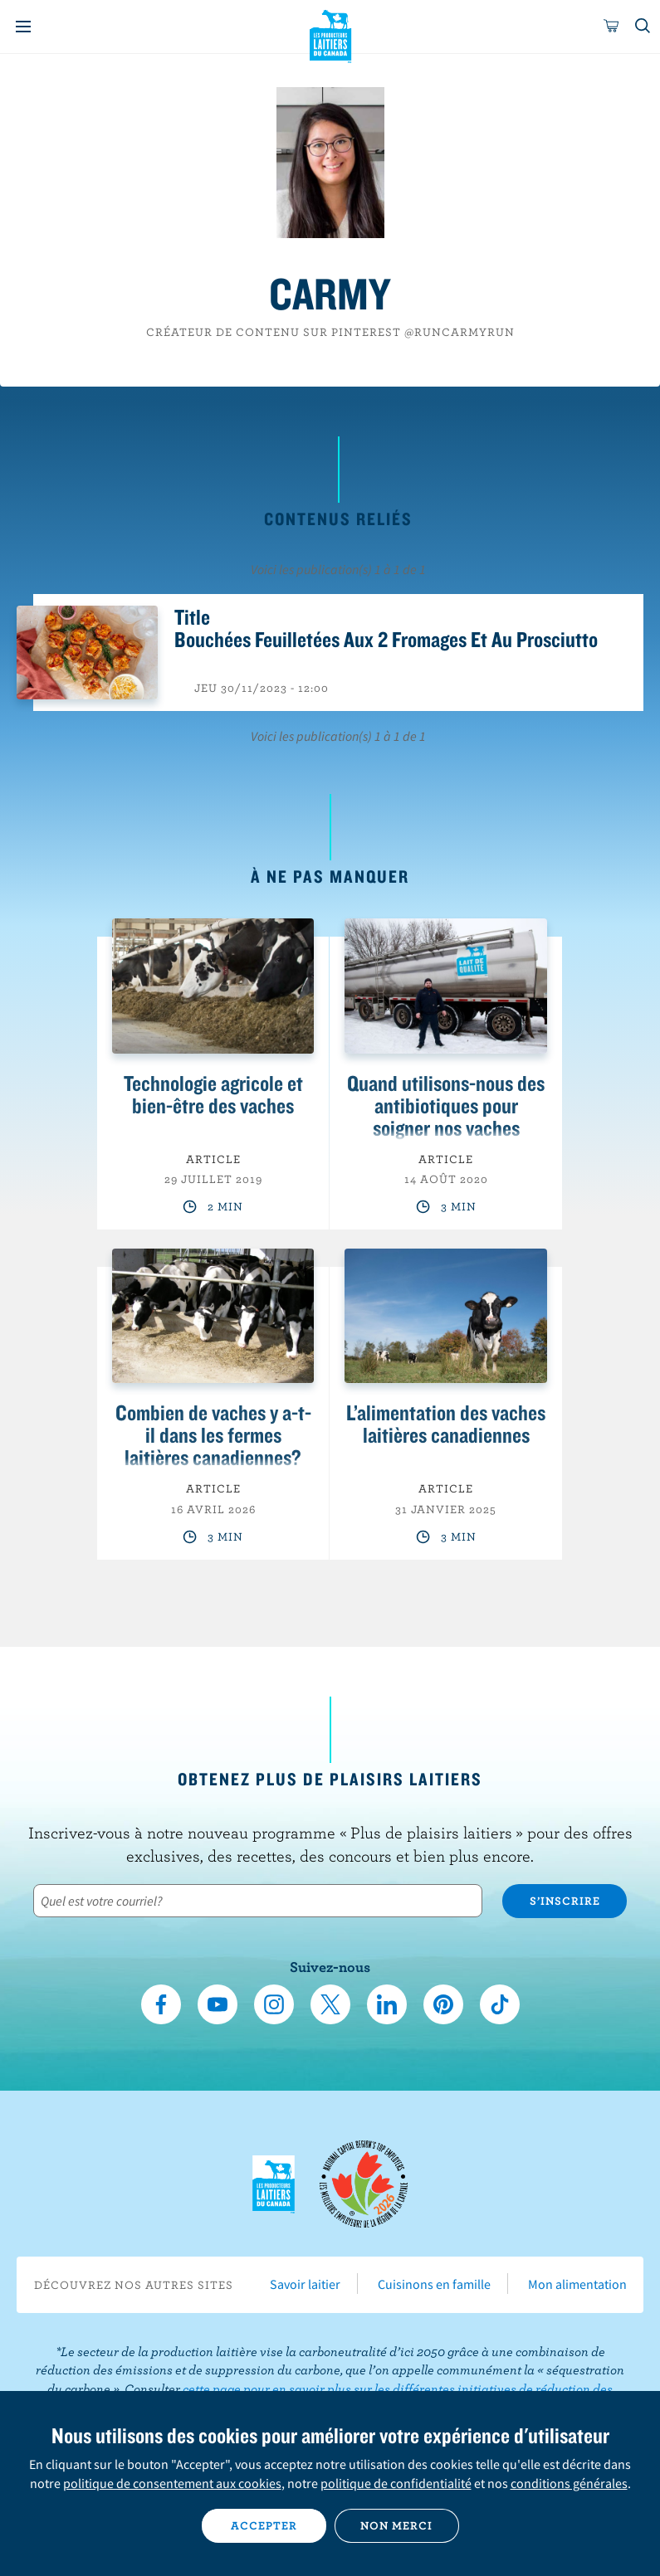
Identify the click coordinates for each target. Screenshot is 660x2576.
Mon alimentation (577, 2284)
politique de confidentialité (396, 2483)
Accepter (264, 2525)
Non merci (396, 2525)
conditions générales (569, 2483)
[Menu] (23, 26)
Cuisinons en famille (434, 2284)
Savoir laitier (305, 2284)
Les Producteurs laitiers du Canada (330, 34)
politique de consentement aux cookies (172, 2483)
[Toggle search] (643, 26)
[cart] (611, 26)
